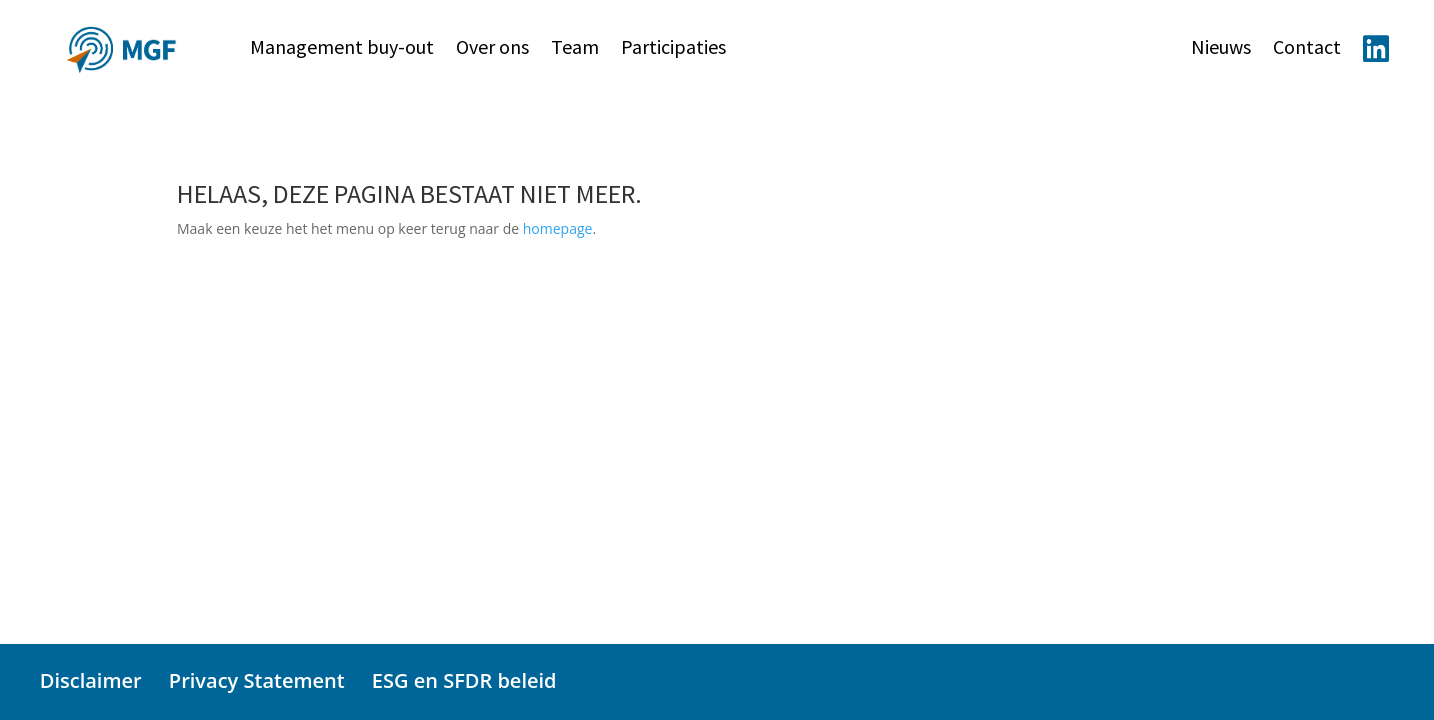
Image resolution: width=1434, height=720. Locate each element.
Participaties (673, 49)
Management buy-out (342, 49)
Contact (1307, 49)
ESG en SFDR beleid (464, 680)
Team (575, 49)
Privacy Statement (257, 680)
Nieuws (1221, 49)
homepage (558, 228)
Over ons (492, 49)
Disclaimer (91, 680)
